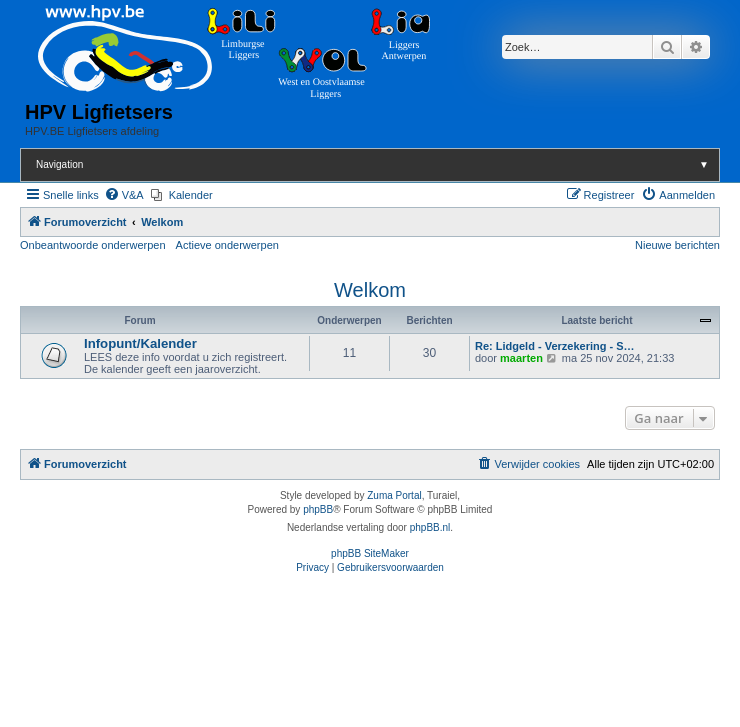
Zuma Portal (394, 495)
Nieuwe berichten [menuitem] (677, 245)
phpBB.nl (430, 527)
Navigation (377, 164)
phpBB (318, 509)
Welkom (370, 290)
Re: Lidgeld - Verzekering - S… (555, 346)
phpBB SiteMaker (370, 553)
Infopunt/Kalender (140, 343)
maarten (521, 358)
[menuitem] (124, 195)
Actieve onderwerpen (227, 245)
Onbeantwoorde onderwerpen (93, 245)
